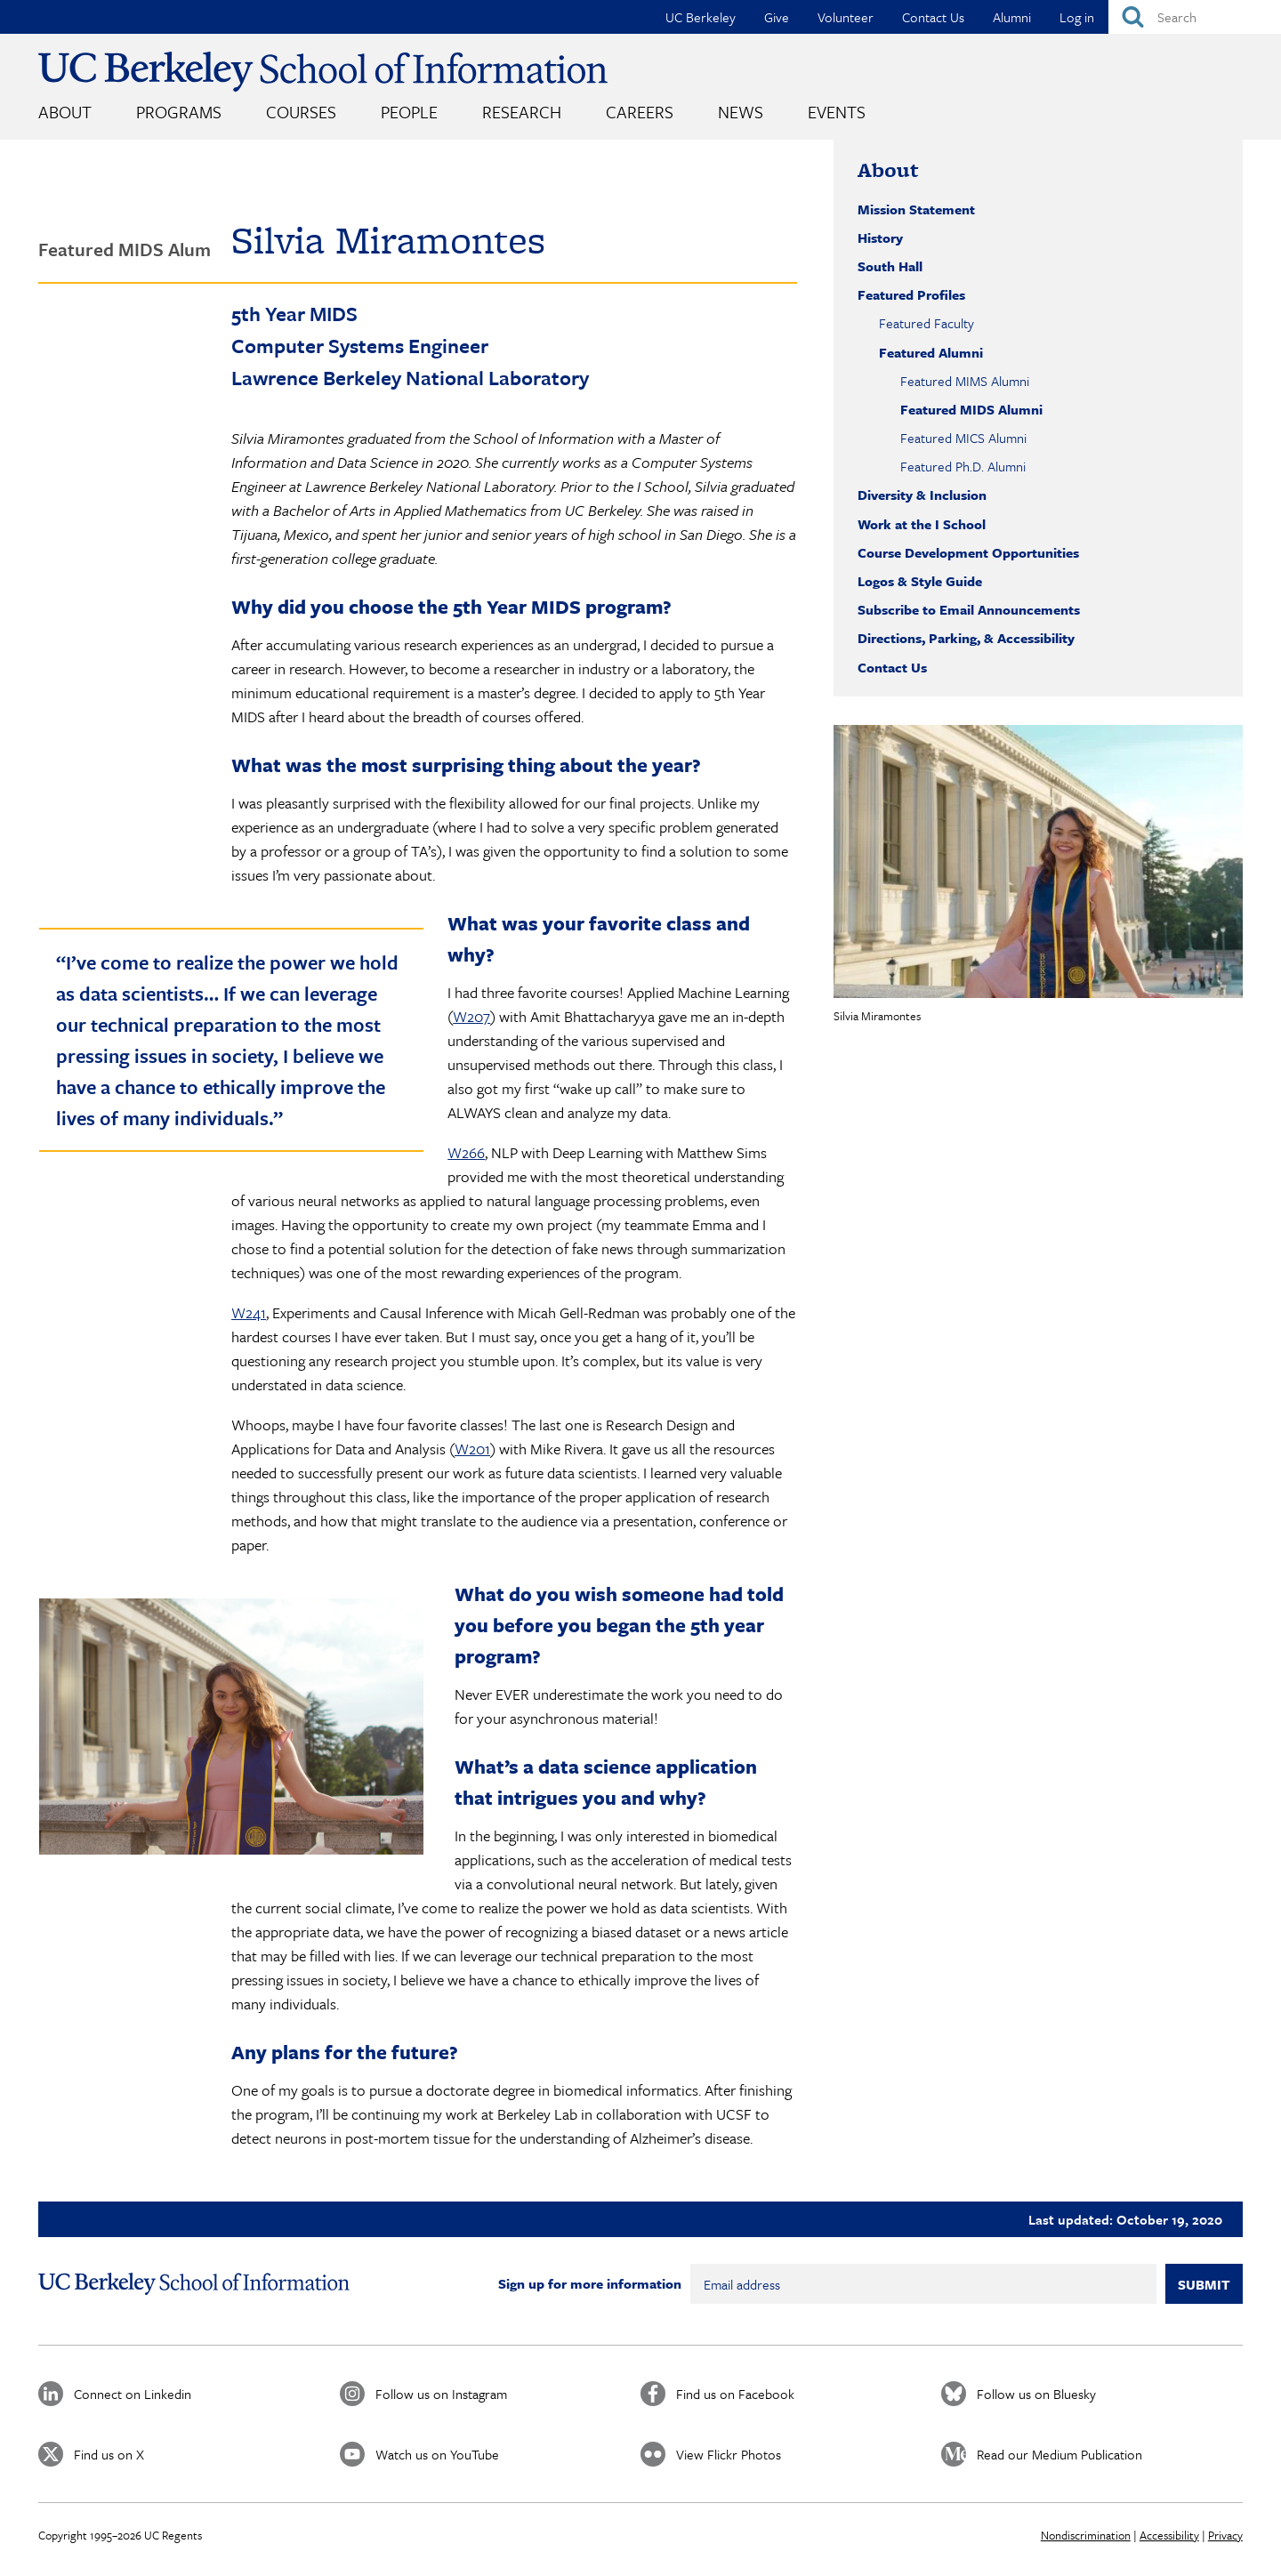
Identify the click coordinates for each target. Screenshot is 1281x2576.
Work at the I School (922, 524)
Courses (301, 112)
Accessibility (1169, 2535)
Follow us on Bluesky (1036, 2393)
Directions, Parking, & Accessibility (966, 638)
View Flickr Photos (728, 2454)
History (880, 237)
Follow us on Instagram (441, 2393)
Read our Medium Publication (1059, 2454)
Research (521, 112)
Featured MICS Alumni (963, 437)
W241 (248, 1312)
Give (776, 17)
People (409, 112)
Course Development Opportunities (968, 552)
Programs (179, 112)
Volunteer (846, 17)
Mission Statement (916, 209)
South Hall (890, 266)
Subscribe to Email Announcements (969, 609)
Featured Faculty (926, 323)
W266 (466, 1152)
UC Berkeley (700, 17)
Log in (1076, 17)
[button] (1038, 861)
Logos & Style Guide (920, 581)
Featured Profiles (911, 294)
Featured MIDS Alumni (971, 409)
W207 (471, 1016)
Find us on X (109, 2454)
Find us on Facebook (735, 2393)
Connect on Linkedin (132, 2393)
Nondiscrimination (1086, 2535)
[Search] (1194, 17)
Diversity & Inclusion (922, 494)
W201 (472, 1448)
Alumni (1012, 17)
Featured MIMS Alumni (964, 380)
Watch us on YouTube (437, 2454)
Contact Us (933, 17)
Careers (639, 112)
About (65, 112)
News (740, 112)
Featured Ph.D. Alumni (963, 466)
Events (837, 112)
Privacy (1225, 2535)
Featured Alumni (931, 352)
